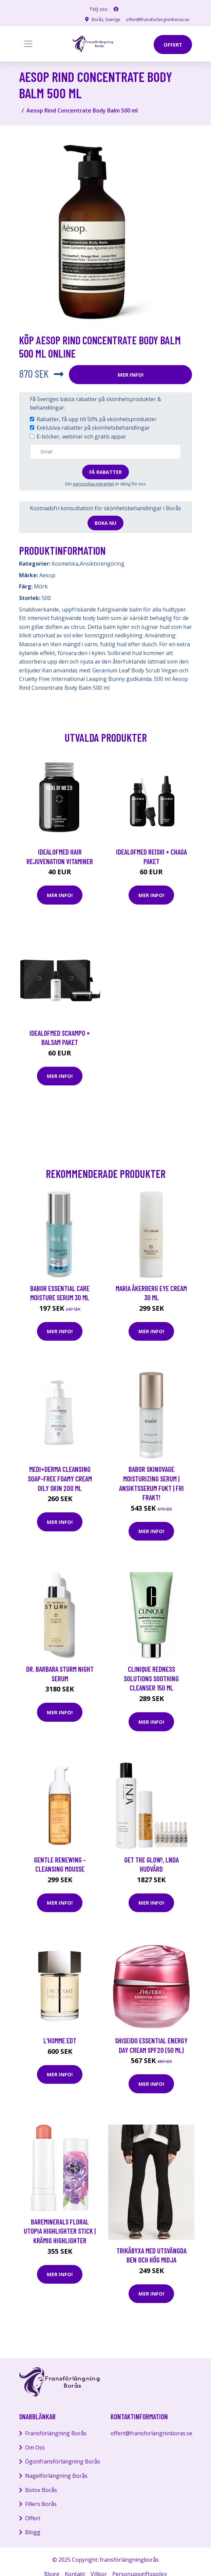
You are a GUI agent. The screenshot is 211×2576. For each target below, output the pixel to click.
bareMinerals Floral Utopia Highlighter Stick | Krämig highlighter (60, 2231)
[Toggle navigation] (28, 43)
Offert (32, 2518)
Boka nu (105, 523)
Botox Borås (41, 2490)
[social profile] (116, 9)
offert (173, 44)
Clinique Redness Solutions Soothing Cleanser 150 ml (151, 1678)
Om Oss (35, 2447)
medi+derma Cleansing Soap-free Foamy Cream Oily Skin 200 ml (60, 1478)
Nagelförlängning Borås (56, 2475)
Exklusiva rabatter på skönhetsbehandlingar (93, 427)
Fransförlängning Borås (56, 2433)
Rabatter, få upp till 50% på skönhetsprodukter (97, 419)
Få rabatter (105, 472)
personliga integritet (93, 484)
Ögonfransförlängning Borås (62, 2461)
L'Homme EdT (59, 2040)
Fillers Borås (41, 2504)
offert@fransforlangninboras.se (155, 19)
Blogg (32, 2532)
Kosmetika (65, 563)
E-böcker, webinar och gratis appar (81, 436)
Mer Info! (130, 374)
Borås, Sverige (99, 19)
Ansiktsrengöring (102, 563)
